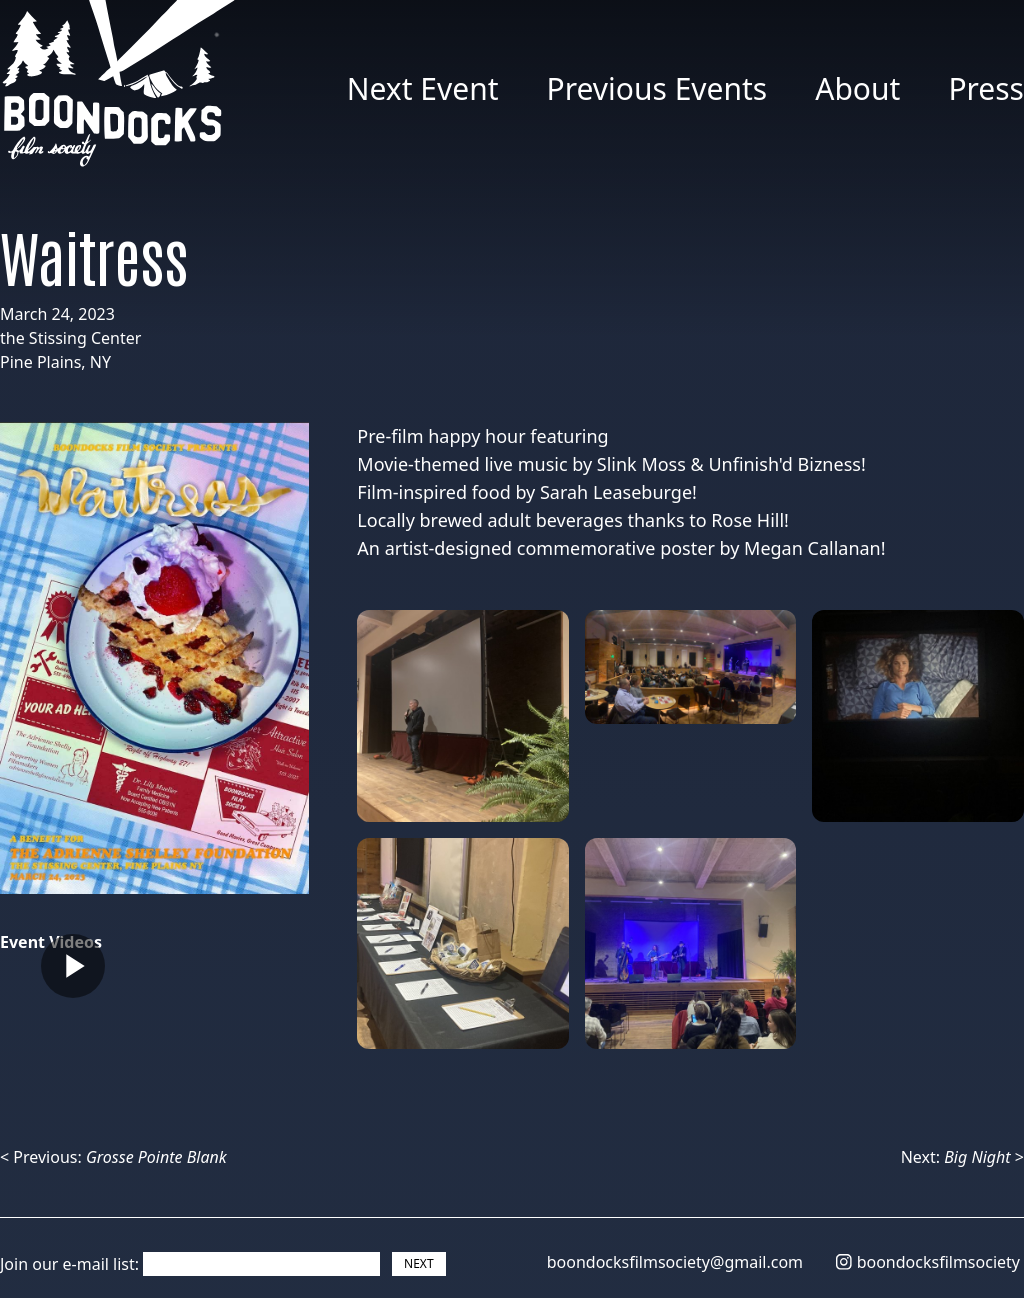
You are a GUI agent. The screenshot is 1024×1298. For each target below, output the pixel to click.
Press (986, 88)
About (857, 88)
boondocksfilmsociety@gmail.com (675, 1262)
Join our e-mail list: (69, 1264)
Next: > (962, 1157)
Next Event (423, 88)
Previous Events (657, 88)
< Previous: (113, 1157)
